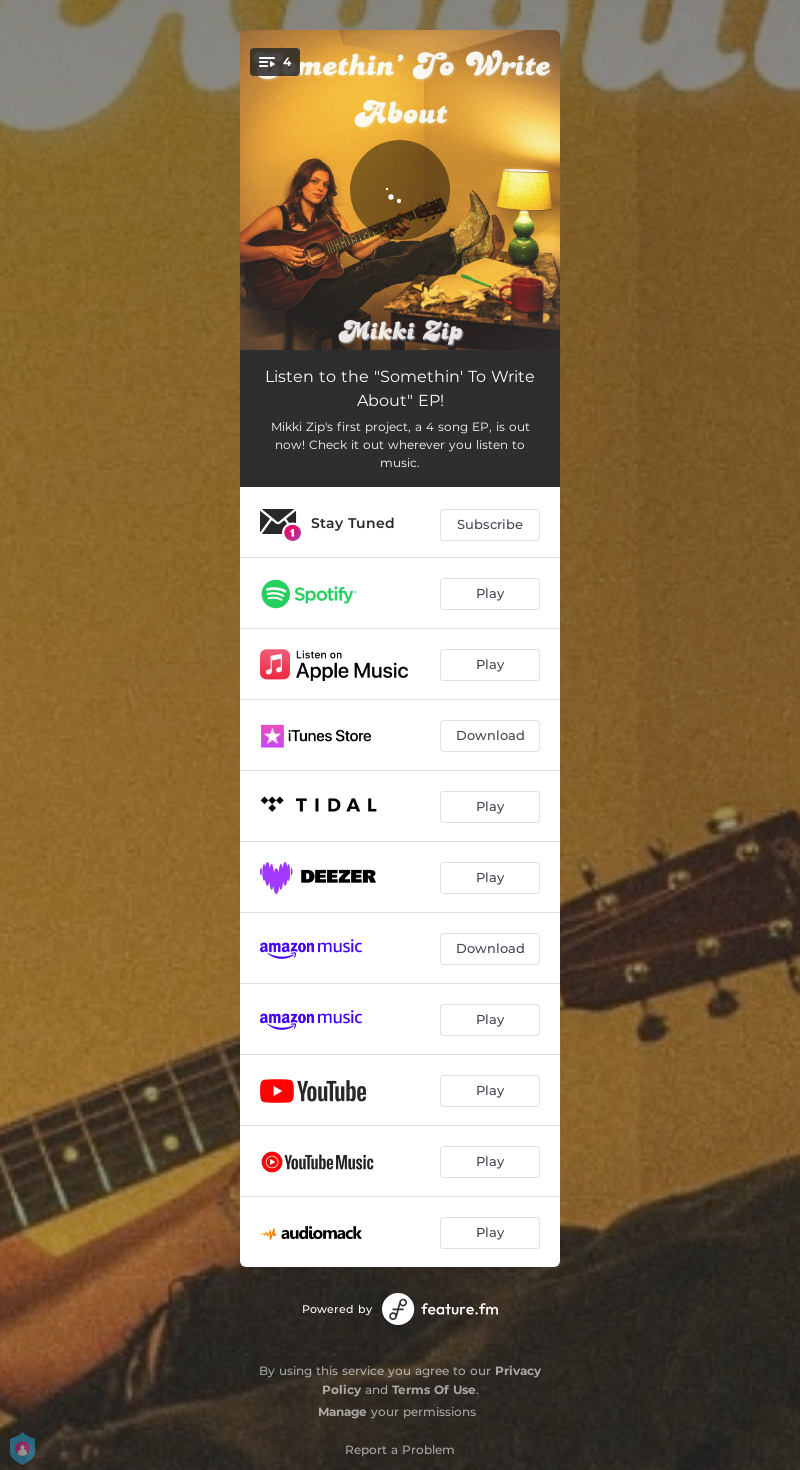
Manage (342, 1411)
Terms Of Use (434, 1389)
